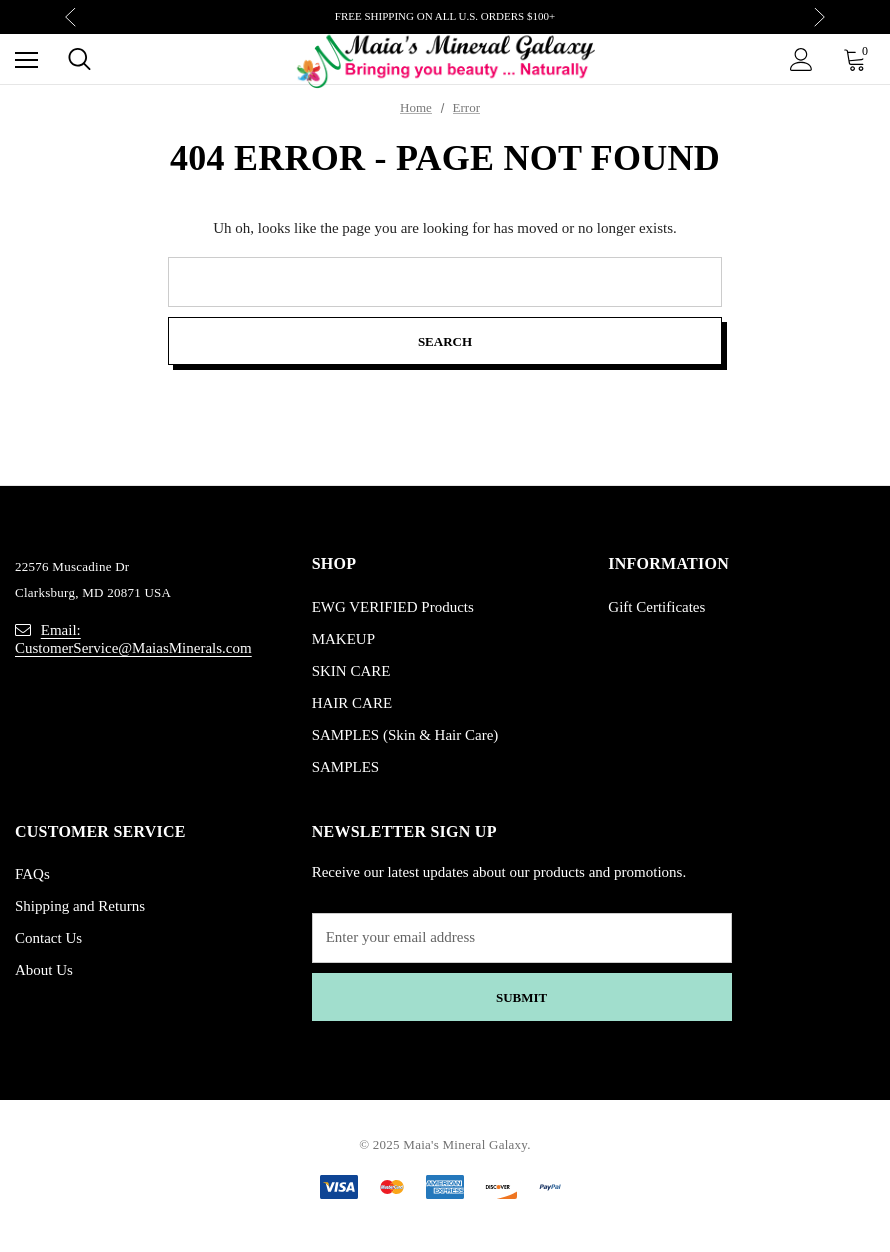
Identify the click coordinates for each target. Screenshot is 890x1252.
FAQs (32, 874)
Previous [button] (70, 17)
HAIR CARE (352, 703)
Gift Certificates (656, 607)
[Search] (79, 59)
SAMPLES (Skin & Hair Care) (405, 735)
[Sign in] (801, 59)
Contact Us (48, 938)
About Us (44, 970)
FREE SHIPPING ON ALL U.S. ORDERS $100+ (445, 16)
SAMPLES (346, 767)
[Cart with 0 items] (859, 59)
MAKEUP (343, 639)
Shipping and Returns (80, 906)
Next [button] (819, 17)
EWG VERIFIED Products (393, 607)
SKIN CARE (351, 671)
